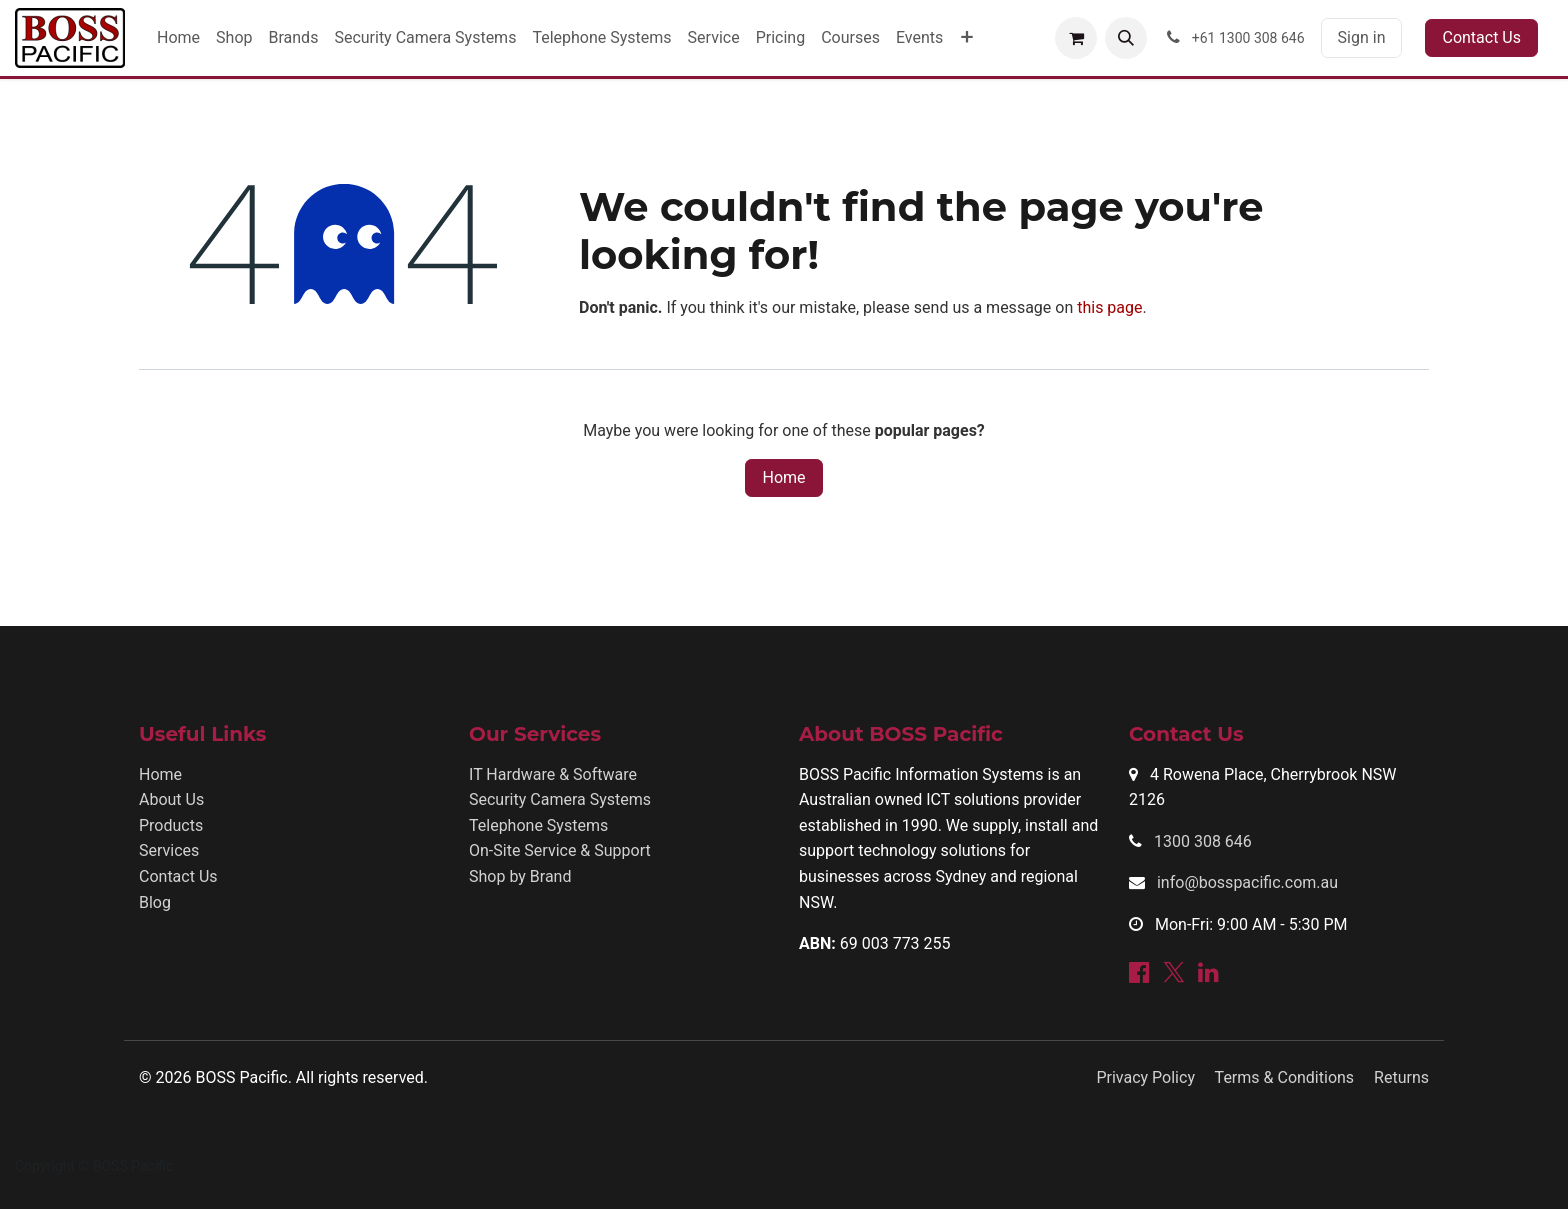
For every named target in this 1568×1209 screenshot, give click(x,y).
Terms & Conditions (1285, 1077)
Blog (155, 902)
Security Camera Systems (560, 799)
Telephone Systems (538, 825)
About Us (171, 799)
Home (783, 477)
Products (171, 825)
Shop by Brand (520, 876)
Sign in (1362, 37)
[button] (1126, 38)
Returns (1401, 1077)
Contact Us (1481, 37)
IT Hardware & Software (553, 774)
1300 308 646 (1203, 841)
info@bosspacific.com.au (1247, 882)
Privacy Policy (1145, 1077)
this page (1109, 307)
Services (169, 850)
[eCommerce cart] (1076, 38)
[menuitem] (178, 38)
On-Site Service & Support (560, 850)
